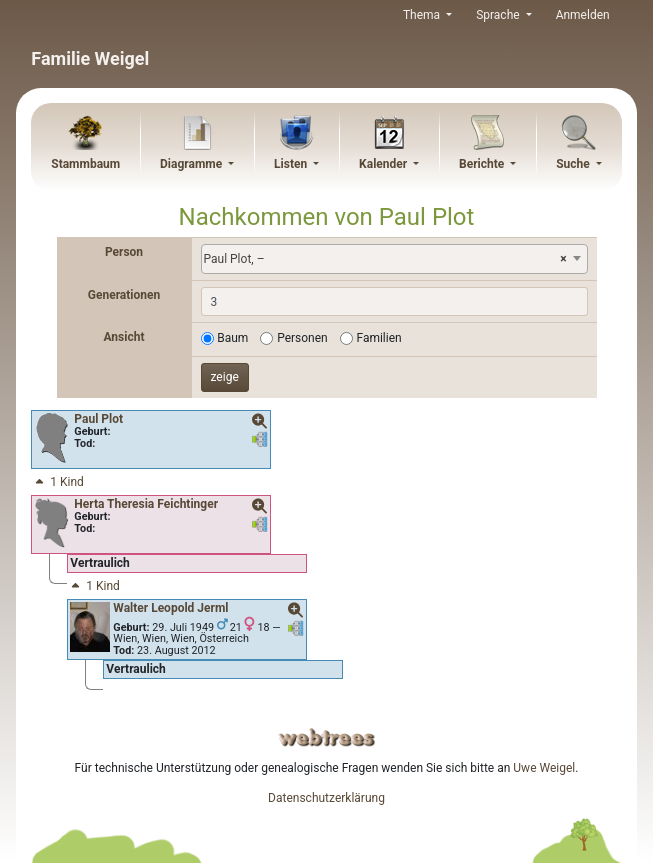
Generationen (124, 295)
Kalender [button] (384, 164)
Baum (232, 338)
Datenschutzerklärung (326, 798)
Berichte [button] (483, 164)
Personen (302, 338)
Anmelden (583, 15)
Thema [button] (423, 15)
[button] (260, 422)
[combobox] (394, 259)
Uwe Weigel (544, 768)
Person (124, 252)
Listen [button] (292, 164)
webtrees (327, 737)
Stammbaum (85, 164)
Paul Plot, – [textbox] (385, 259)
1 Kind (58, 482)
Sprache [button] (499, 15)
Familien (378, 338)
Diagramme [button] (192, 164)
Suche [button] (574, 164)
